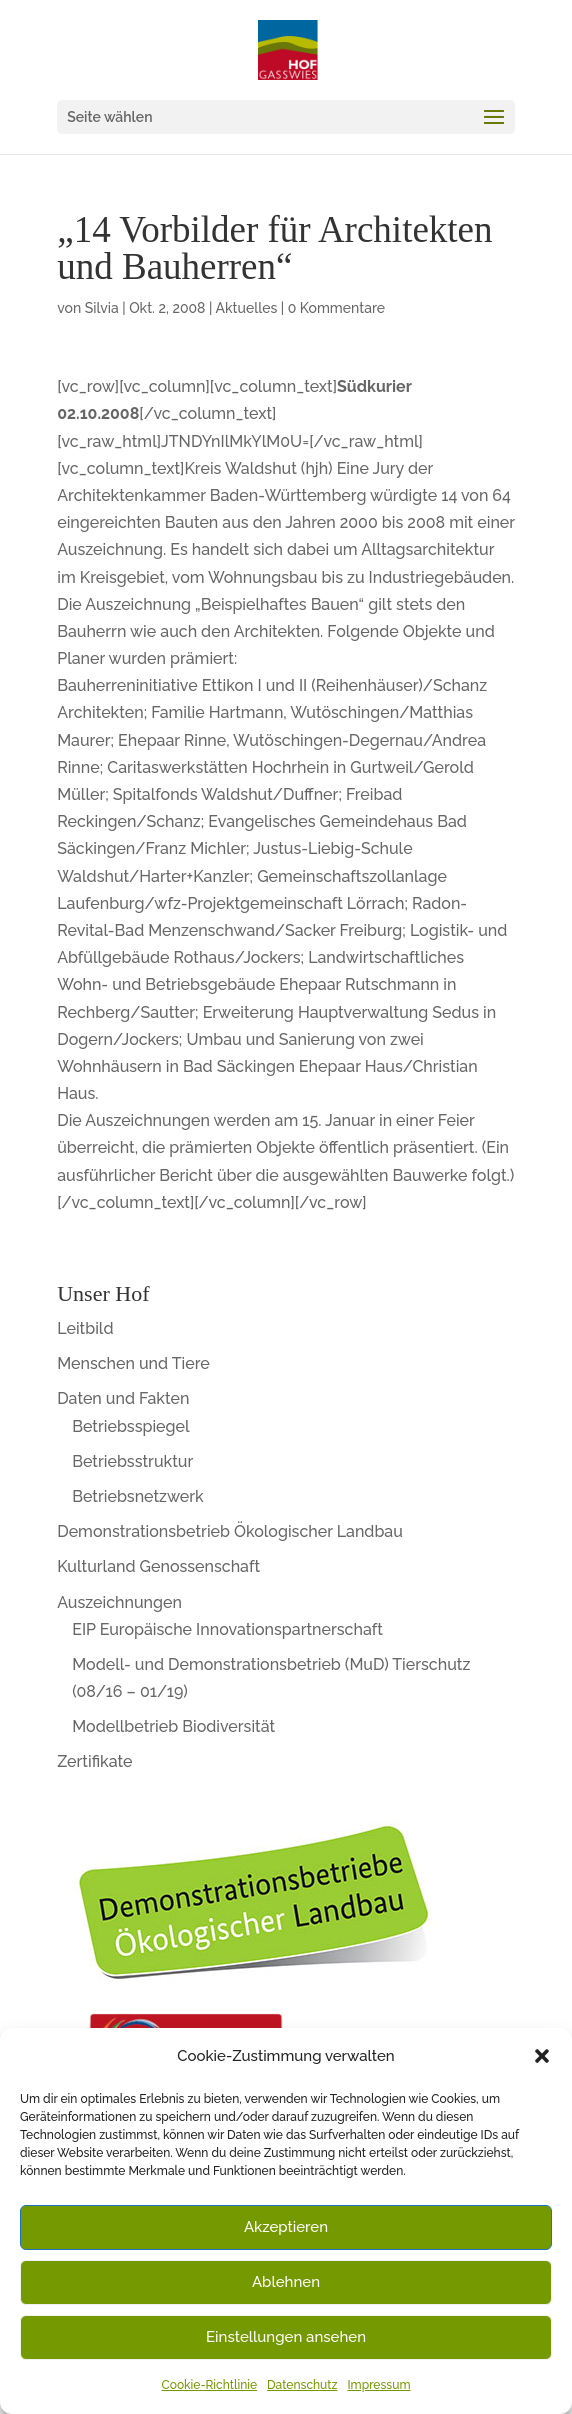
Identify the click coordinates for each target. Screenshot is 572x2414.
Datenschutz (302, 2385)
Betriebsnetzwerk (138, 1496)
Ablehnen (286, 2282)
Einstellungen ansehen (286, 2337)
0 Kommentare (336, 308)
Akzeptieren (286, 2227)
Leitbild (85, 1328)
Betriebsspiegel (130, 1426)
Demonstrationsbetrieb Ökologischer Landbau (230, 1531)
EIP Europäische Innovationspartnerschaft (227, 1629)
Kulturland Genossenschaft (158, 1566)
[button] (542, 2056)
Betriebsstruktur (132, 1461)
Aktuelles (247, 308)
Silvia (102, 308)
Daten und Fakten (123, 1398)
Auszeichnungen (119, 1602)
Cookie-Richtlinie (210, 2385)
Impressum (378, 2385)
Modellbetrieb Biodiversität (173, 1726)
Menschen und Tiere (133, 1363)
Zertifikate (94, 1761)
